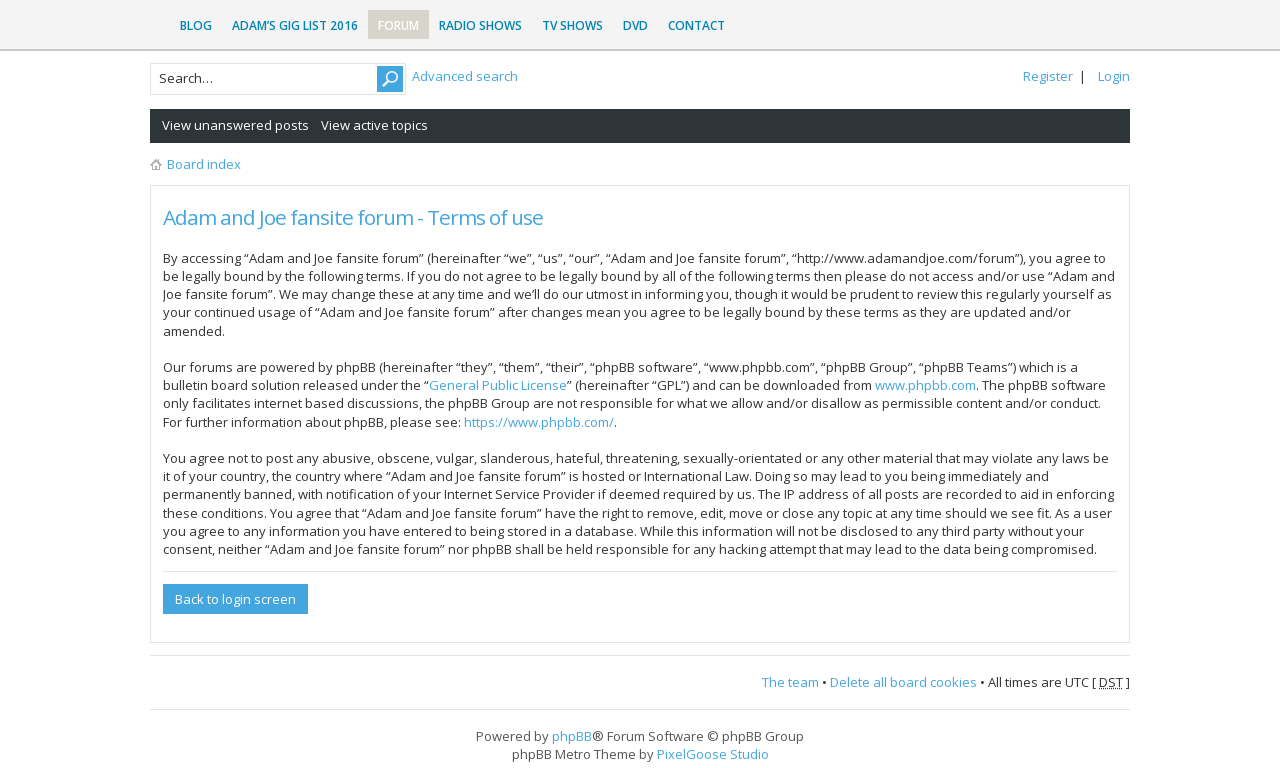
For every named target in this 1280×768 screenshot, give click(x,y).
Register (1048, 76)
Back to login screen (235, 599)
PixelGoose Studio (713, 754)
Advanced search (465, 76)
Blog (196, 25)
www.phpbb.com (925, 385)
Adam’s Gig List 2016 (295, 25)
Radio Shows (480, 25)
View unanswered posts (235, 125)
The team (790, 682)
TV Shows (572, 25)
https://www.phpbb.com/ (539, 422)
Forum (398, 25)
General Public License (498, 385)
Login (1114, 76)
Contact (696, 25)
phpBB (572, 736)
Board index (204, 164)
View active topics (374, 125)
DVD (635, 25)
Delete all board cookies (903, 682)
